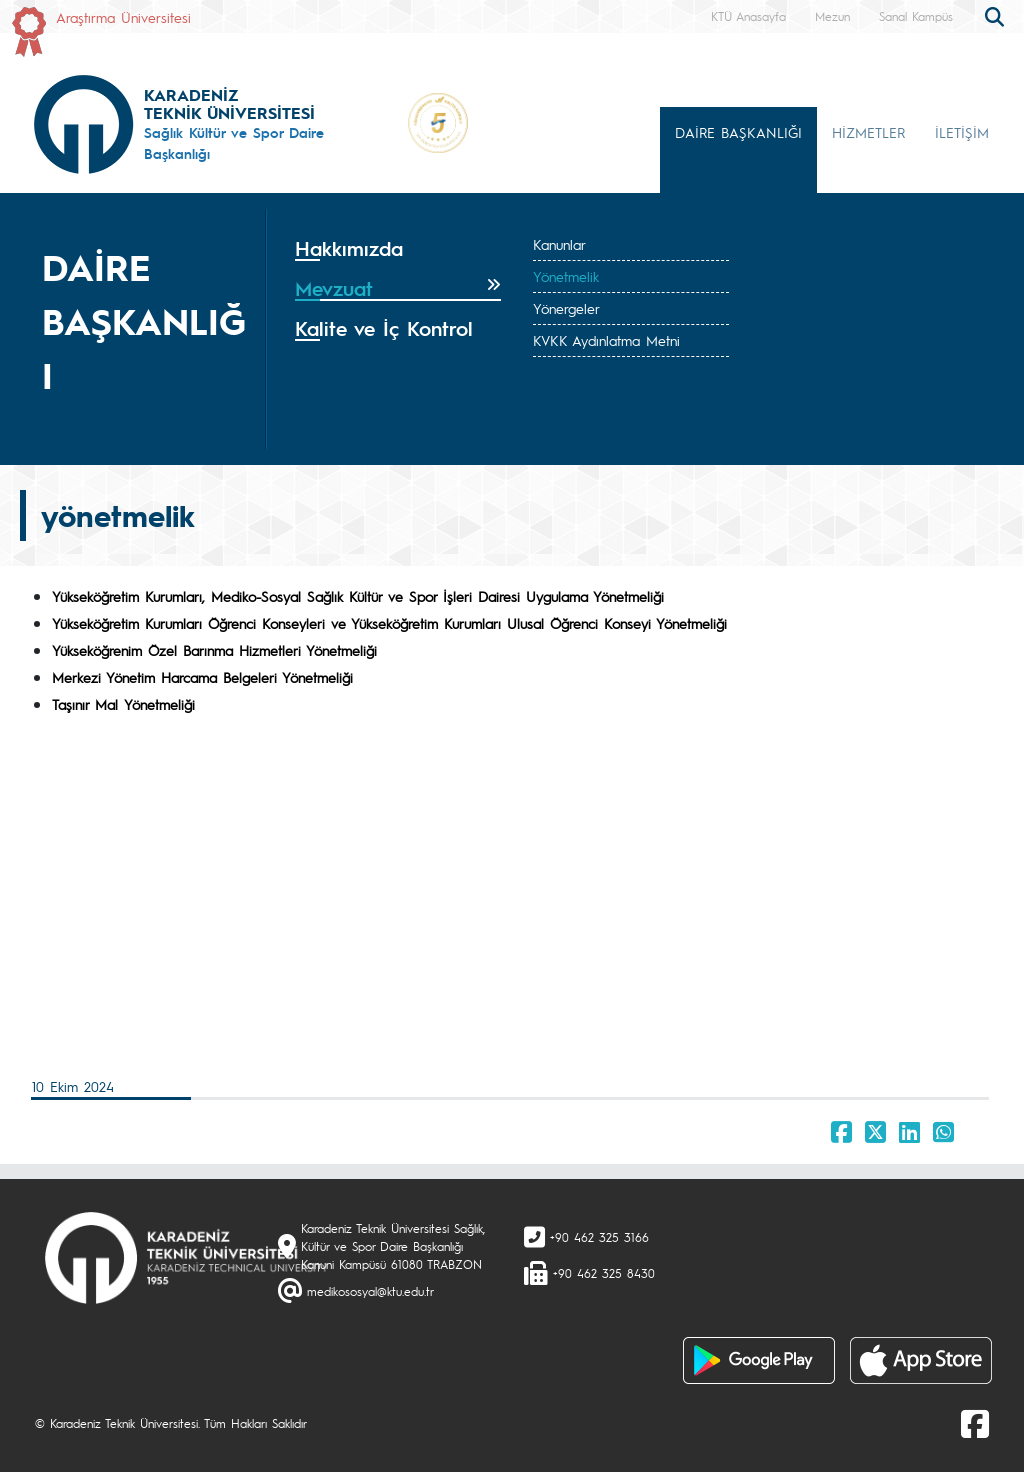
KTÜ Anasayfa (748, 16)
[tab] (398, 249)
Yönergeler (566, 308)
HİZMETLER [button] (868, 132)
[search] (997, 15)
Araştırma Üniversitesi (123, 17)
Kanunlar (559, 244)
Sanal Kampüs (916, 16)
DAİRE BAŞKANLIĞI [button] (738, 132)
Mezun (832, 16)
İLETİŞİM (962, 132)
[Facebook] (975, 1423)
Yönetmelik (566, 276)
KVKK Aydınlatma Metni (606, 340)
